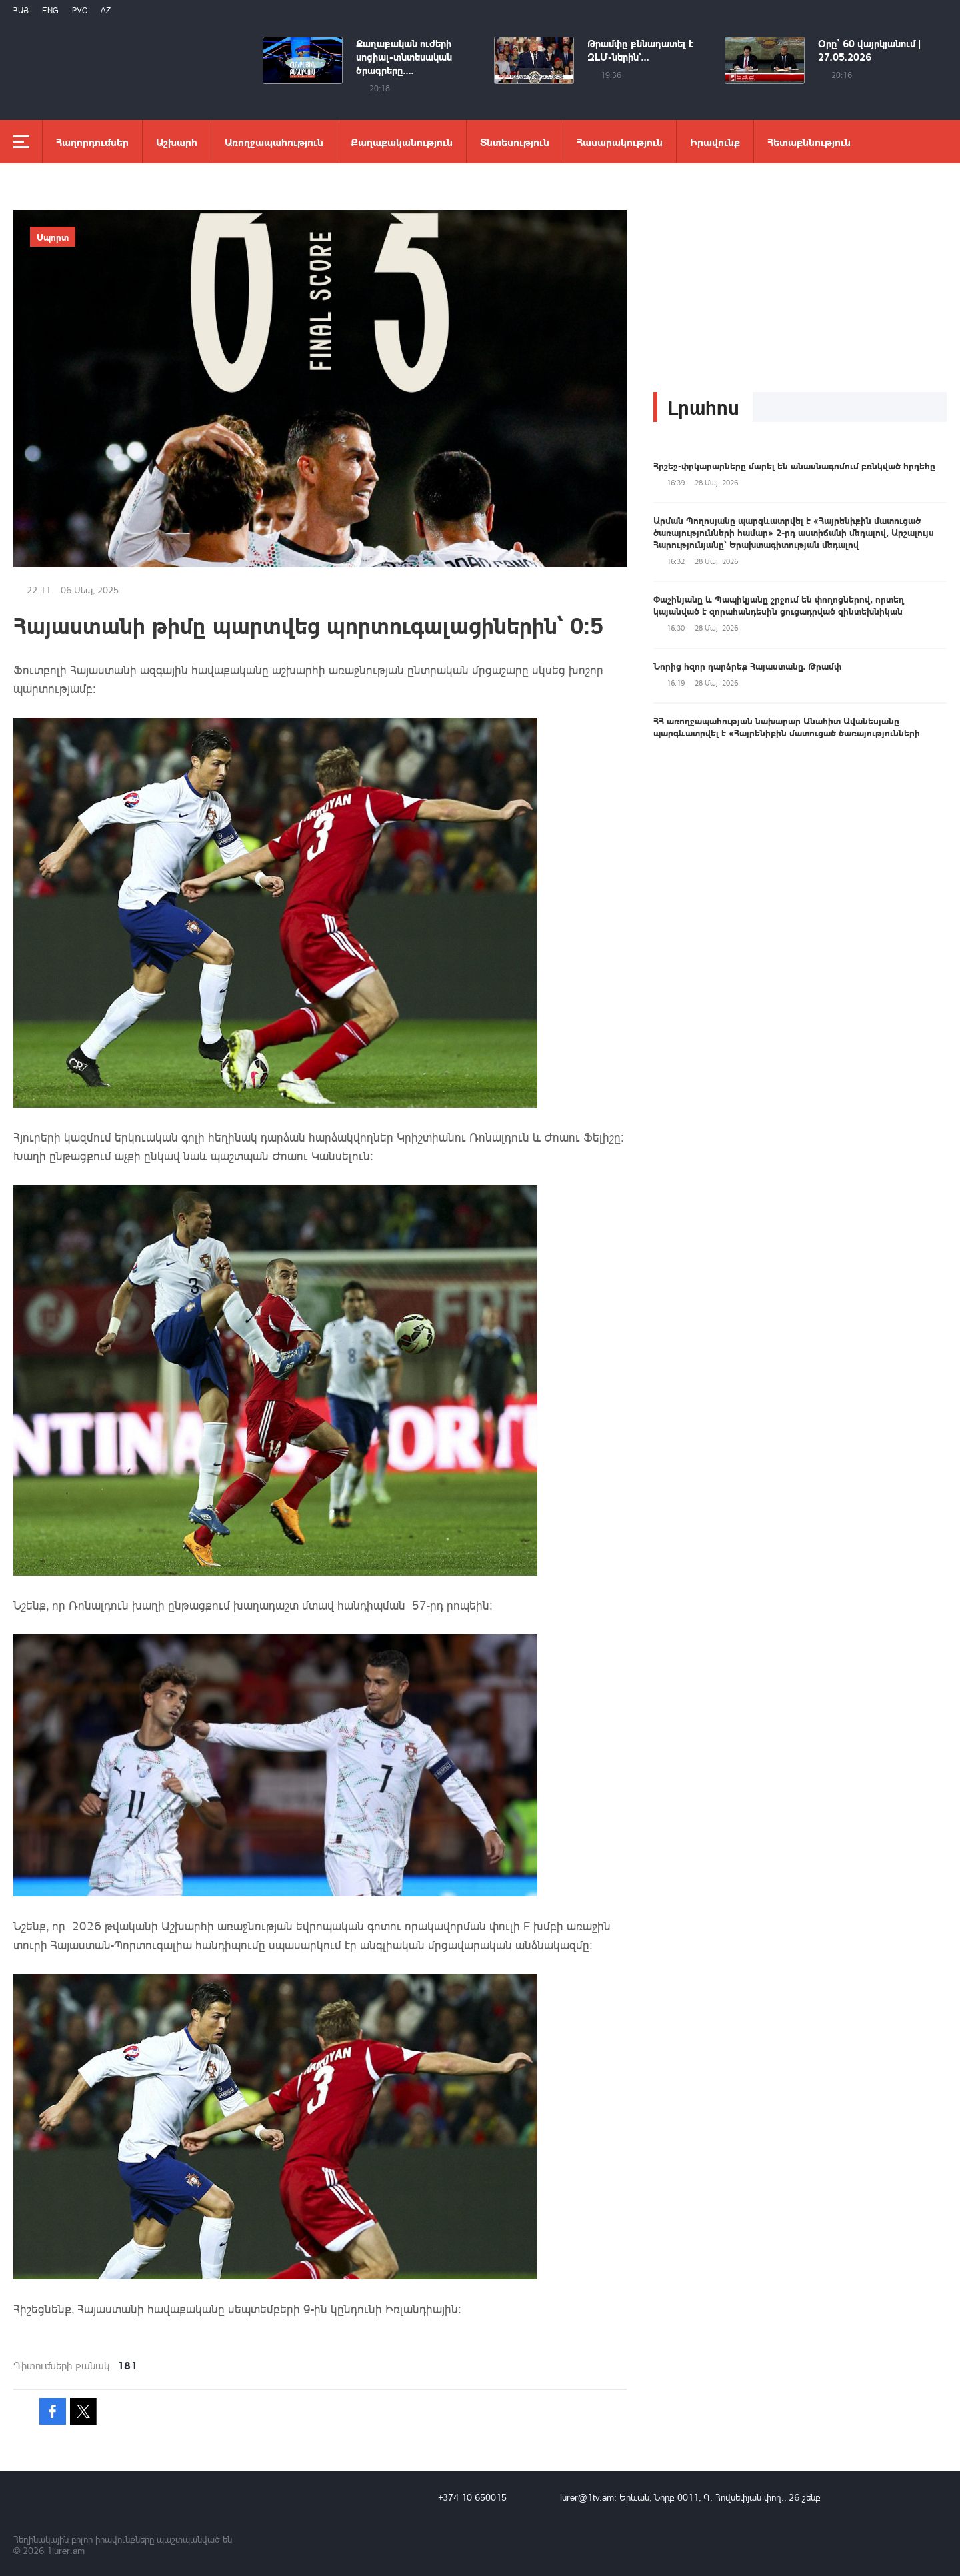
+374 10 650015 (472, 2497)
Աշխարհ (176, 142)
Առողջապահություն (274, 142)
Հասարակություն (620, 142)
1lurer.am (66, 2550)
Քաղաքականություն (402, 142)
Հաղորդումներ (92, 142)
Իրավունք (715, 142)
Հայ (21, 10)
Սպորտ (53, 237)
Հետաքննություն (809, 142)
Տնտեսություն (514, 142)
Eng (50, 10)
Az (106, 10)
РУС (79, 10)
